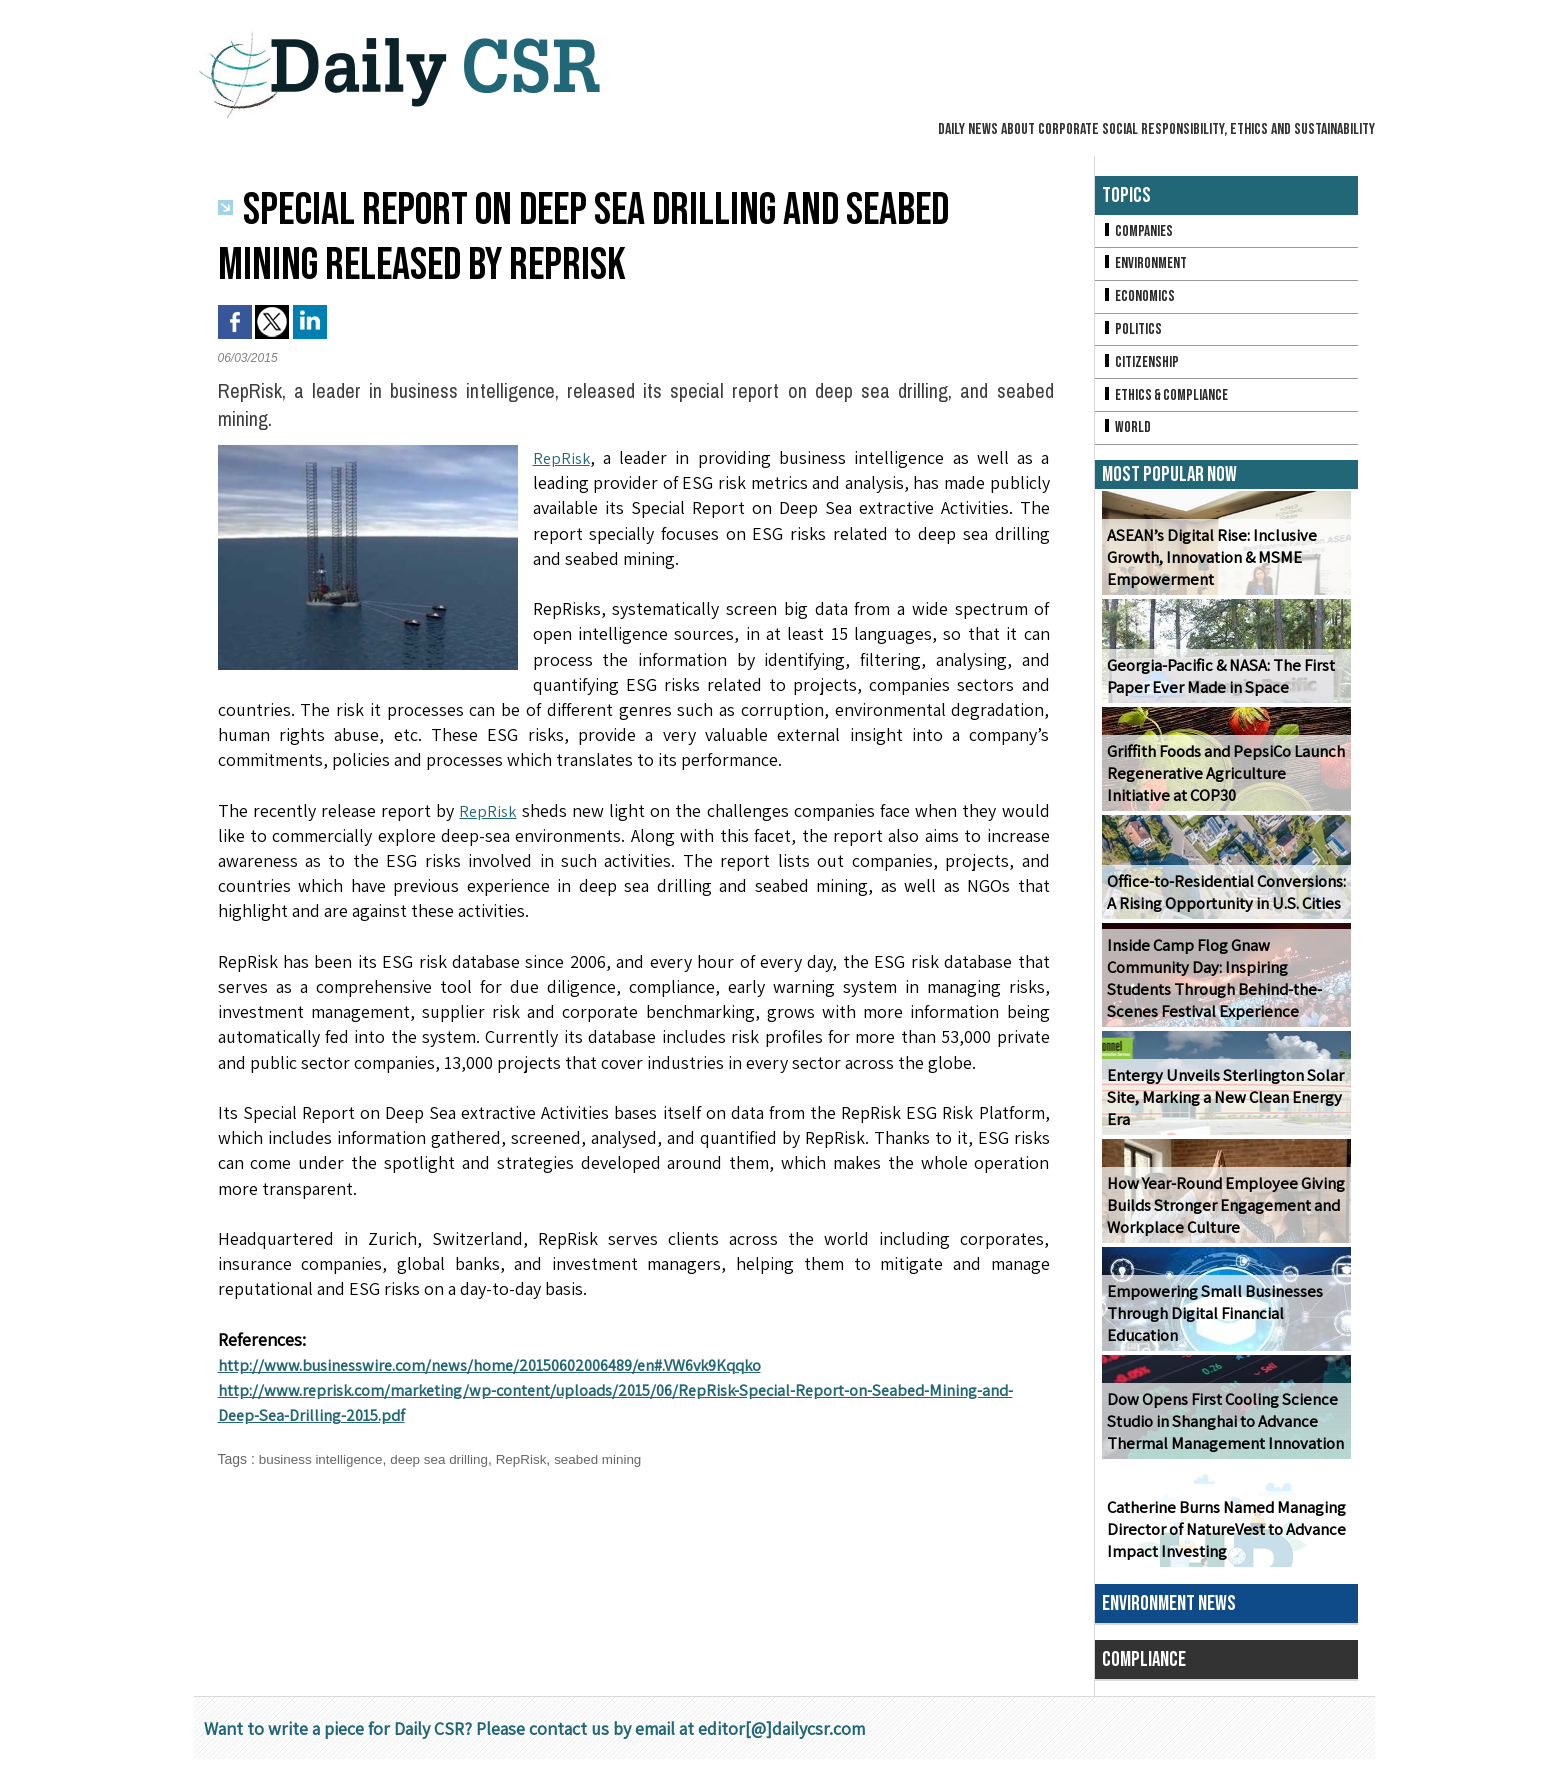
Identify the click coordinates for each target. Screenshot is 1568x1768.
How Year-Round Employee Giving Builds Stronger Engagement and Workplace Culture (1221, 1214)
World (1127, 435)
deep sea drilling (447, 1459)
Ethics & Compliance (1168, 401)
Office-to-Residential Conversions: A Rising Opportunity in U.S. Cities (1223, 901)
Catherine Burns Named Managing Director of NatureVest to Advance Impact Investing (1223, 1538)
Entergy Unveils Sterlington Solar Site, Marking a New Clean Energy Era (1221, 1106)
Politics (1133, 333)
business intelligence (323, 1459)
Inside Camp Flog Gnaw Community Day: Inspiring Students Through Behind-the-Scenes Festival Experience (1226, 988)
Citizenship (1142, 367)
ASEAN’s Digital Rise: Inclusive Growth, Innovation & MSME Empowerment (1207, 566)
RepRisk (563, 457)
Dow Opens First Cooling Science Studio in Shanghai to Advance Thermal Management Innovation (1222, 1430)
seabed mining (611, 1459)
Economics (1140, 299)
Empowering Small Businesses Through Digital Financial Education (1211, 1322)
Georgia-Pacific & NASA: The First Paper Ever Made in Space (1217, 685)
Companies (1139, 231)
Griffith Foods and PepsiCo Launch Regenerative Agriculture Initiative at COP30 (1223, 782)
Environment (1146, 265)
